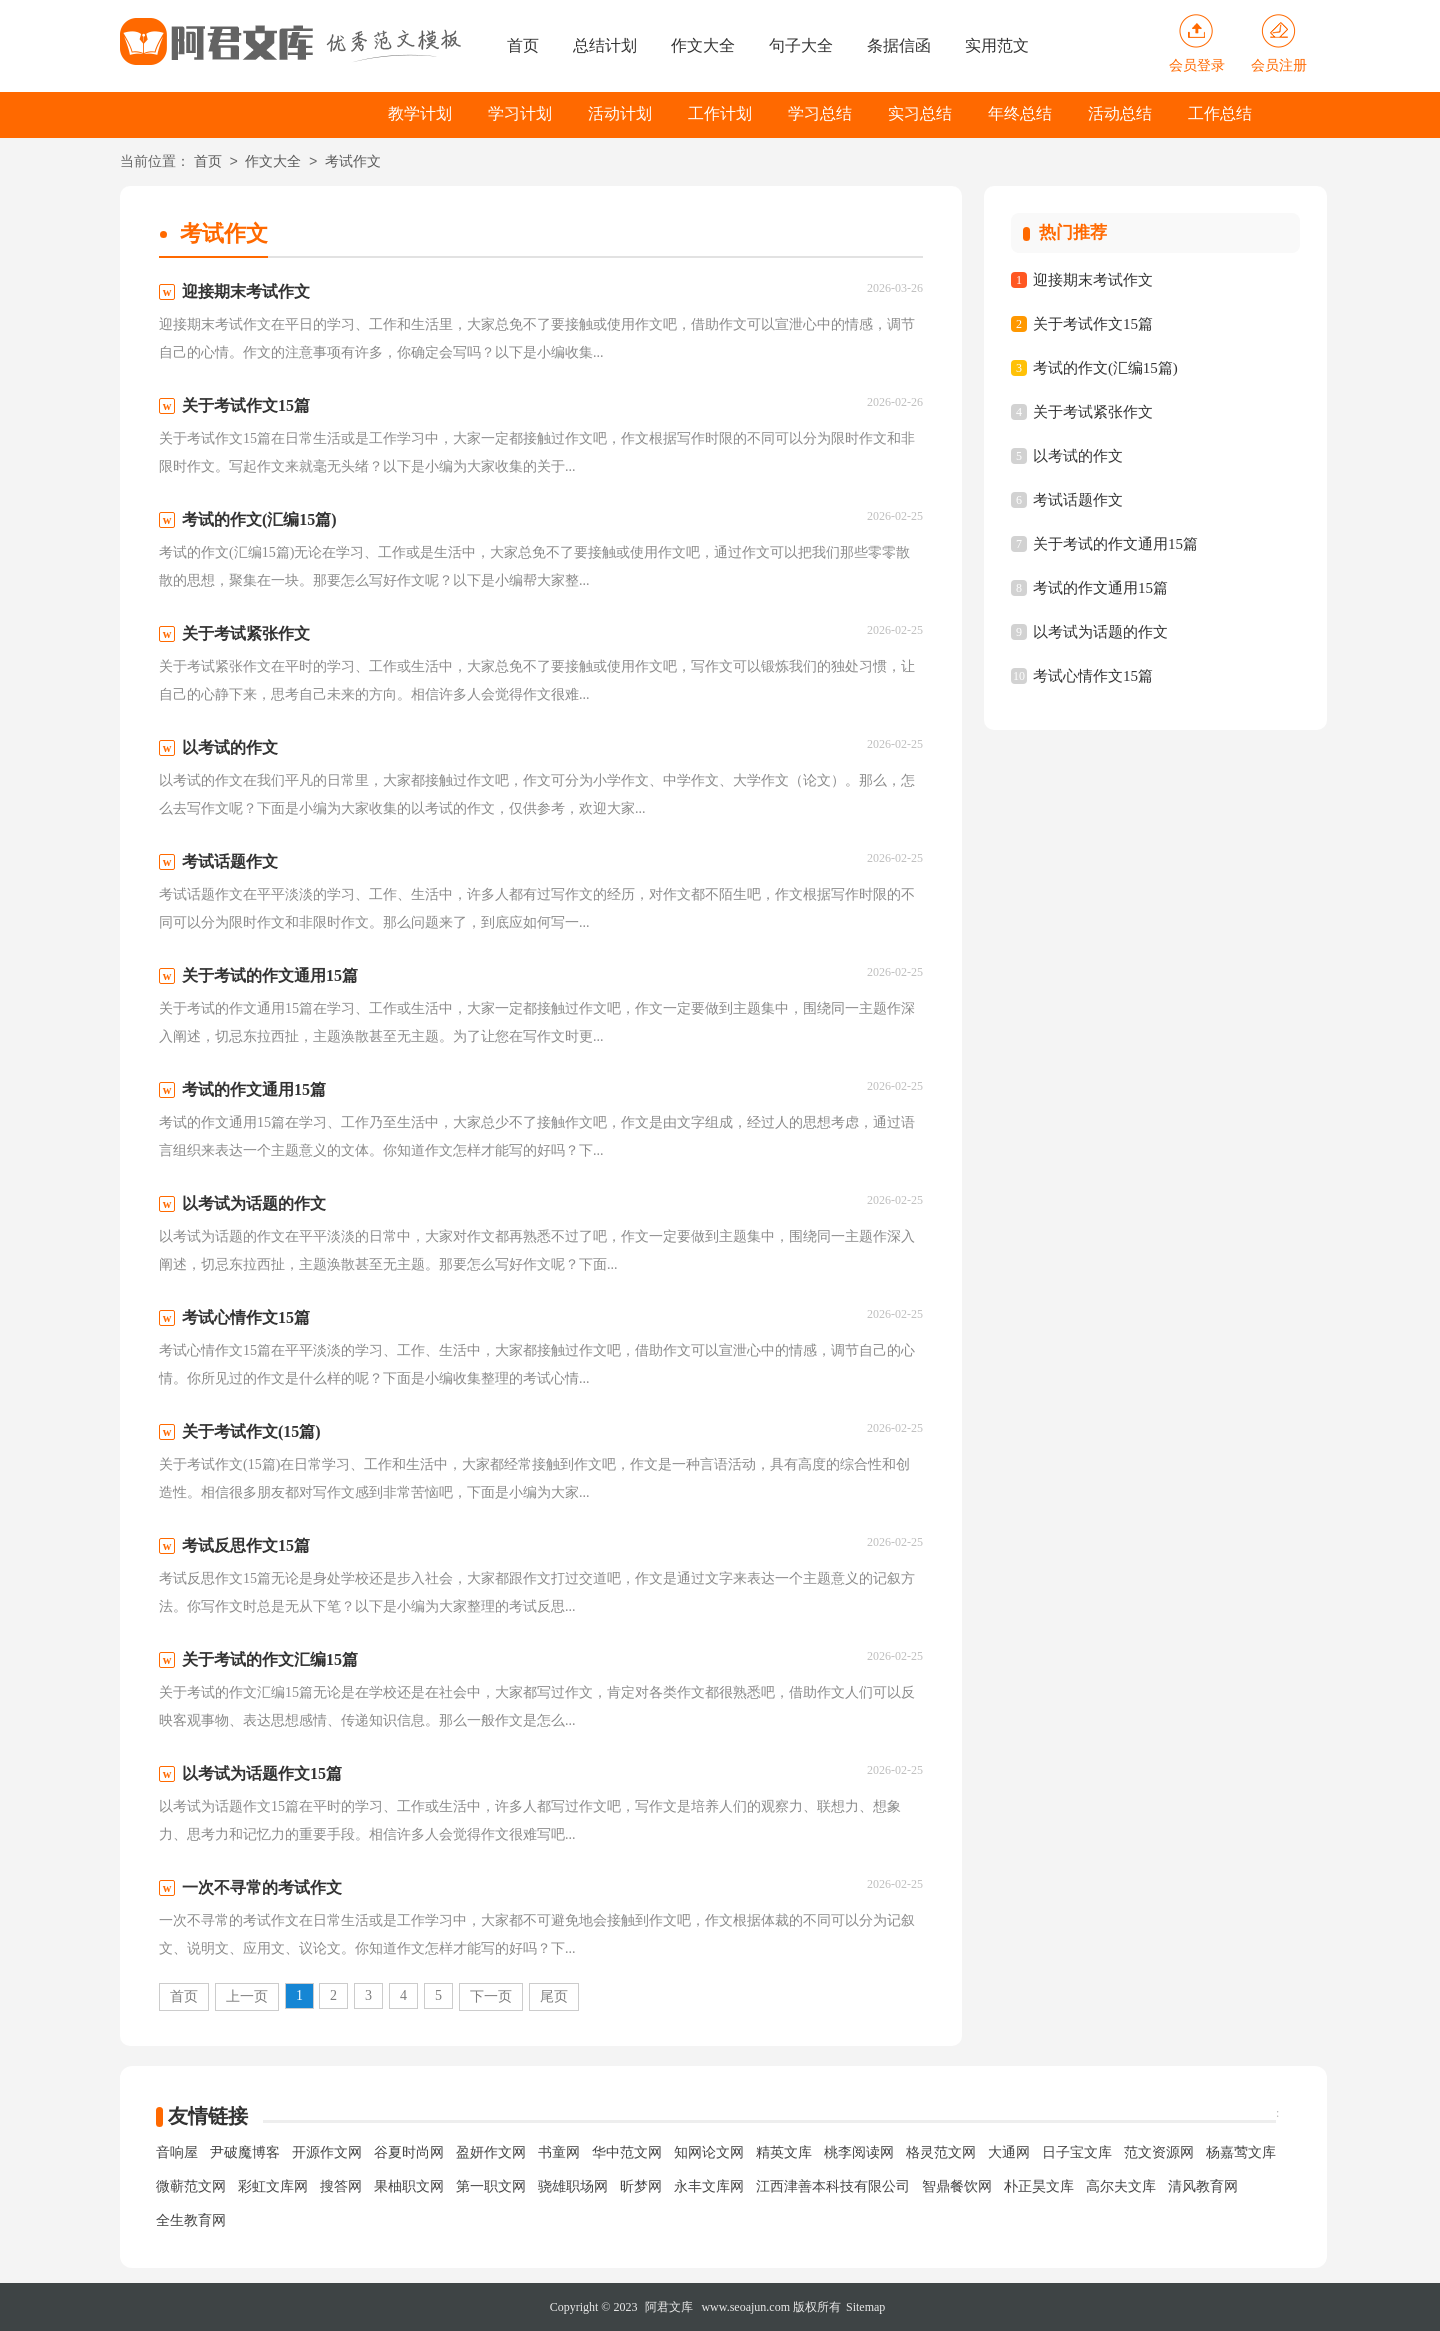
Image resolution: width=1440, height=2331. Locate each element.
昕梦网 (641, 2186)
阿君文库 (669, 2307)
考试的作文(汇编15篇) (1105, 368)
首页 (523, 45)
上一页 (247, 1996)
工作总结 (1220, 113)
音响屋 (177, 2152)
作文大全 (703, 45)
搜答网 (341, 2186)
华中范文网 (627, 2152)
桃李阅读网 (859, 2152)
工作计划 (720, 113)
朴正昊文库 (1039, 2186)
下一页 (491, 1996)
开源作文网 (327, 2152)
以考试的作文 (1078, 456)
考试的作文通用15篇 (1100, 588)
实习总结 (920, 113)
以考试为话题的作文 (1100, 632)
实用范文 (997, 45)
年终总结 (1020, 113)
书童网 (559, 2152)
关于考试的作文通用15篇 (1115, 544)
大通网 (1009, 2152)
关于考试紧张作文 (1093, 412)
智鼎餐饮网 (957, 2186)
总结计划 (605, 45)
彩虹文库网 (273, 2186)
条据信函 (899, 45)
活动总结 (1120, 113)
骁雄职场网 (573, 2186)
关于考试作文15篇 (1093, 324)
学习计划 (520, 113)
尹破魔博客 (245, 2152)
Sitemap (865, 2307)
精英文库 (784, 2152)
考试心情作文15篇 (1093, 676)
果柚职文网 (409, 2186)
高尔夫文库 (1121, 2186)
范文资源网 (1159, 2152)
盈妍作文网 (491, 2152)
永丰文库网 (709, 2186)
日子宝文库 (1077, 2152)
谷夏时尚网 (409, 2152)
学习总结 (820, 113)
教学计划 (420, 113)
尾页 (554, 1996)
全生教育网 (191, 2220)
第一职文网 (491, 2186)
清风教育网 (1203, 2186)
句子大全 (801, 45)
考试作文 (353, 162)
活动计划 (620, 113)
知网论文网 (709, 2152)
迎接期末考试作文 (1093, 280)
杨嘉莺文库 (1241, 2152)
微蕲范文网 (191, 2186)
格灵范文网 (941, 2152)
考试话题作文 (1078, 500)
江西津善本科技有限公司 (833, 2186)
